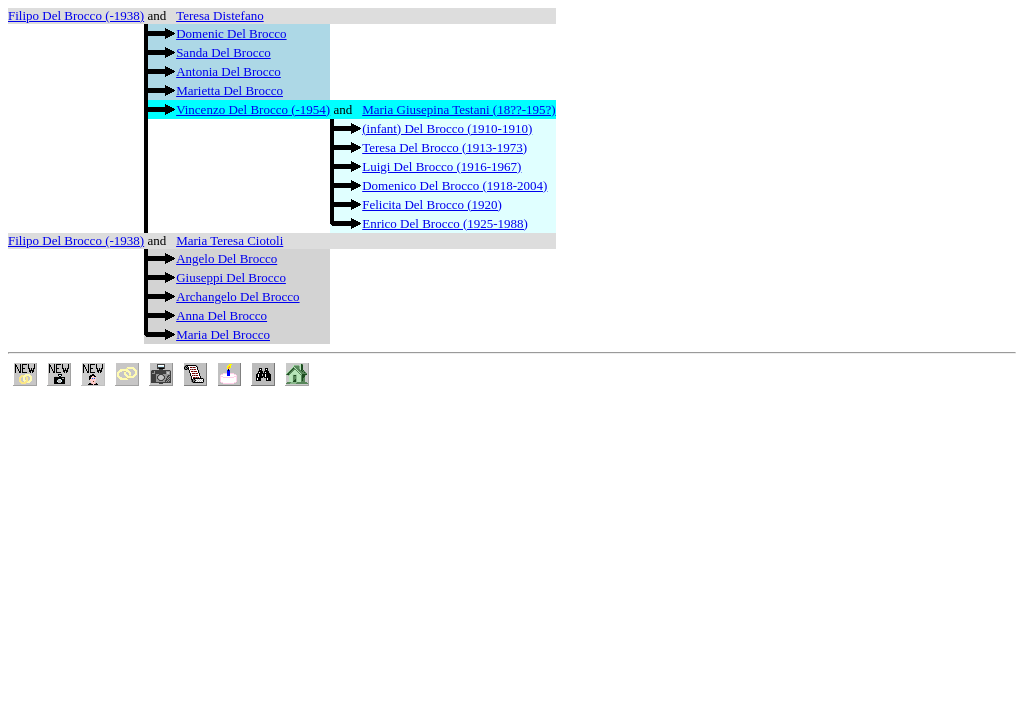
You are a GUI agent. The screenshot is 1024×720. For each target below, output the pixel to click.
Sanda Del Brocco (223, 52)
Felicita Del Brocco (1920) (432, 204)
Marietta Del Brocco (229, 90)
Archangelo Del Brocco (237, 296)
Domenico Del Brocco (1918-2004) (454, 185)
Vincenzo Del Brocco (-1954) (253, 109)
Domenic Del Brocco (231, 33)
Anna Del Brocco (221, 315)
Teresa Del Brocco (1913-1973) (444, 147)
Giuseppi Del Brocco (231, 277)
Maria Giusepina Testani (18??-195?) (458, 109)
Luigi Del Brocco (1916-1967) (441, 166)
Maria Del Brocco (223, 334)
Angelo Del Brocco (226, 258)
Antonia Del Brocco (228, 71)
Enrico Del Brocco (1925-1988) (445, 223)
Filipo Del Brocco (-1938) (76, 15)
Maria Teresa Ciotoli (229, 240)
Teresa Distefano (220, 15)
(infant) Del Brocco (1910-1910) (447, 128)
